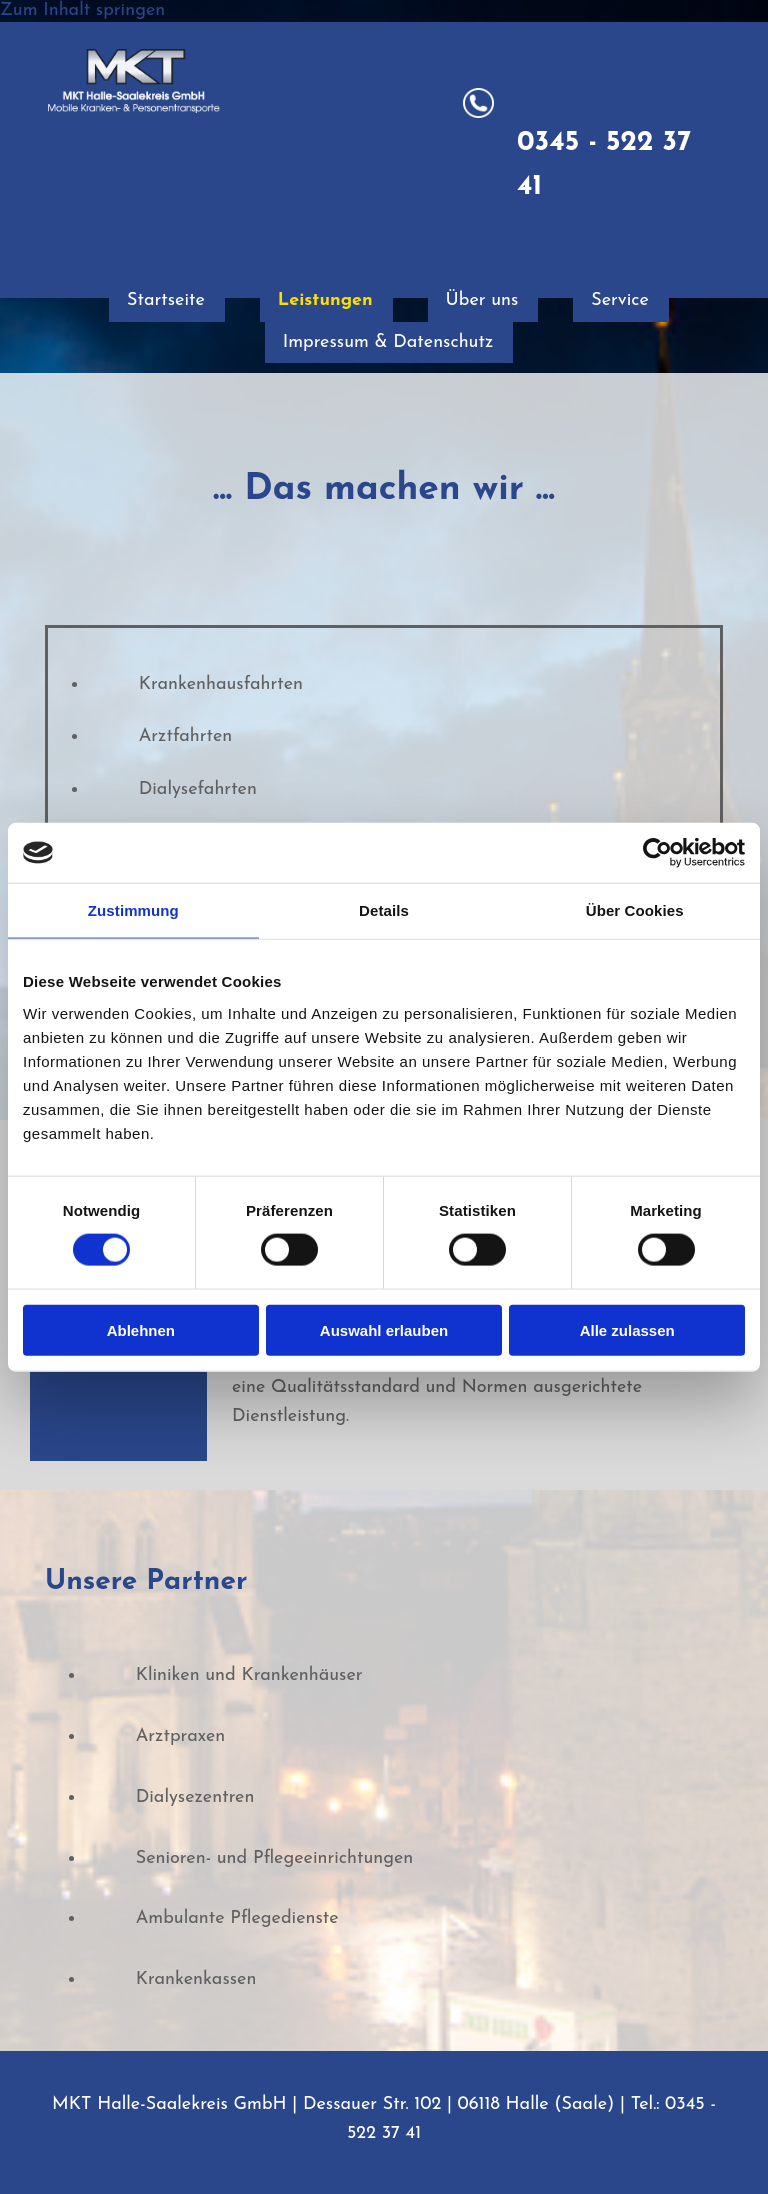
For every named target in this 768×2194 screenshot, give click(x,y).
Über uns (484, 300)
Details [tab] (384, 910)
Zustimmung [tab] (133, 910)
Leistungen (325, 300)
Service (624, 300)
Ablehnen (141, 1329)
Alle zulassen (627, 1329)
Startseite (164, 300)
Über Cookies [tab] (635, 910)
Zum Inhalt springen (82, 10)
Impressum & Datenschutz (389, 342)
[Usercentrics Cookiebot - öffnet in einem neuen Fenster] (657, 853)
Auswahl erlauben (384, 1329)
